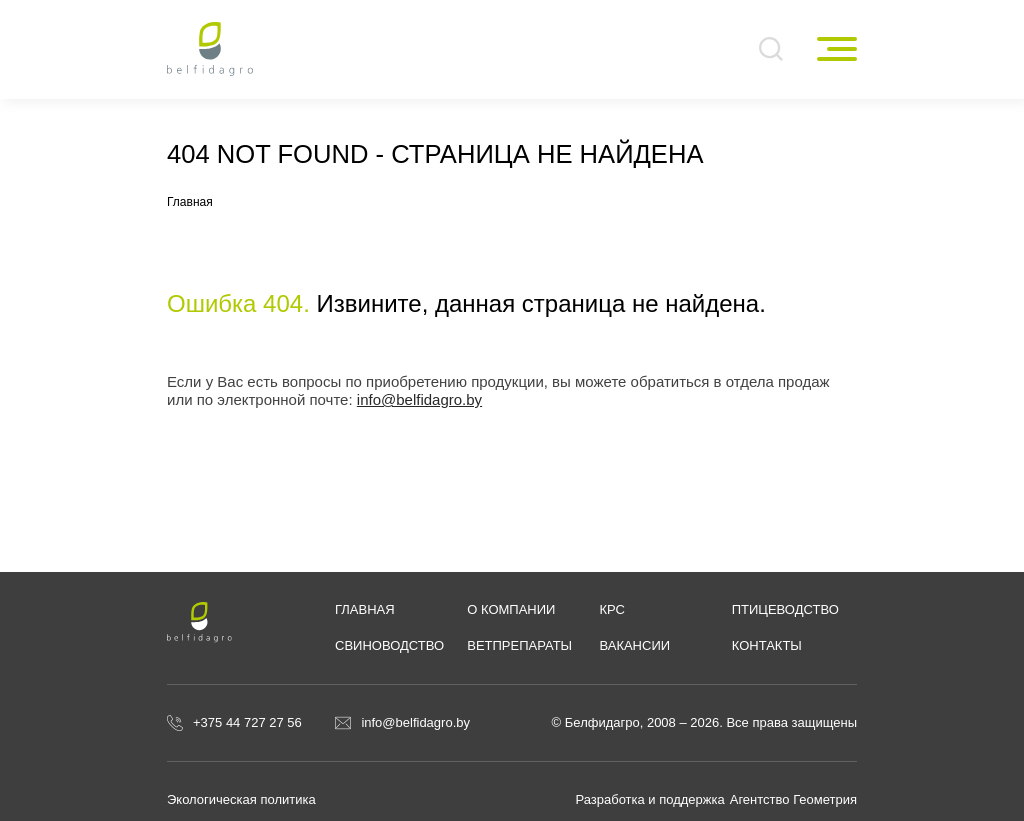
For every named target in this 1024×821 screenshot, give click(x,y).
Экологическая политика (241, 799)
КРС (612, 609)
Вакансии (634, 645)
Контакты (767, 645)
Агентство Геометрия (793, 799)
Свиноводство (389, 645)
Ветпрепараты (519, 645)
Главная (365, 609)
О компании (511, 609)
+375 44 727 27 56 (247, 722)
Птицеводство (785, 609)
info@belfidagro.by (419, 399)
